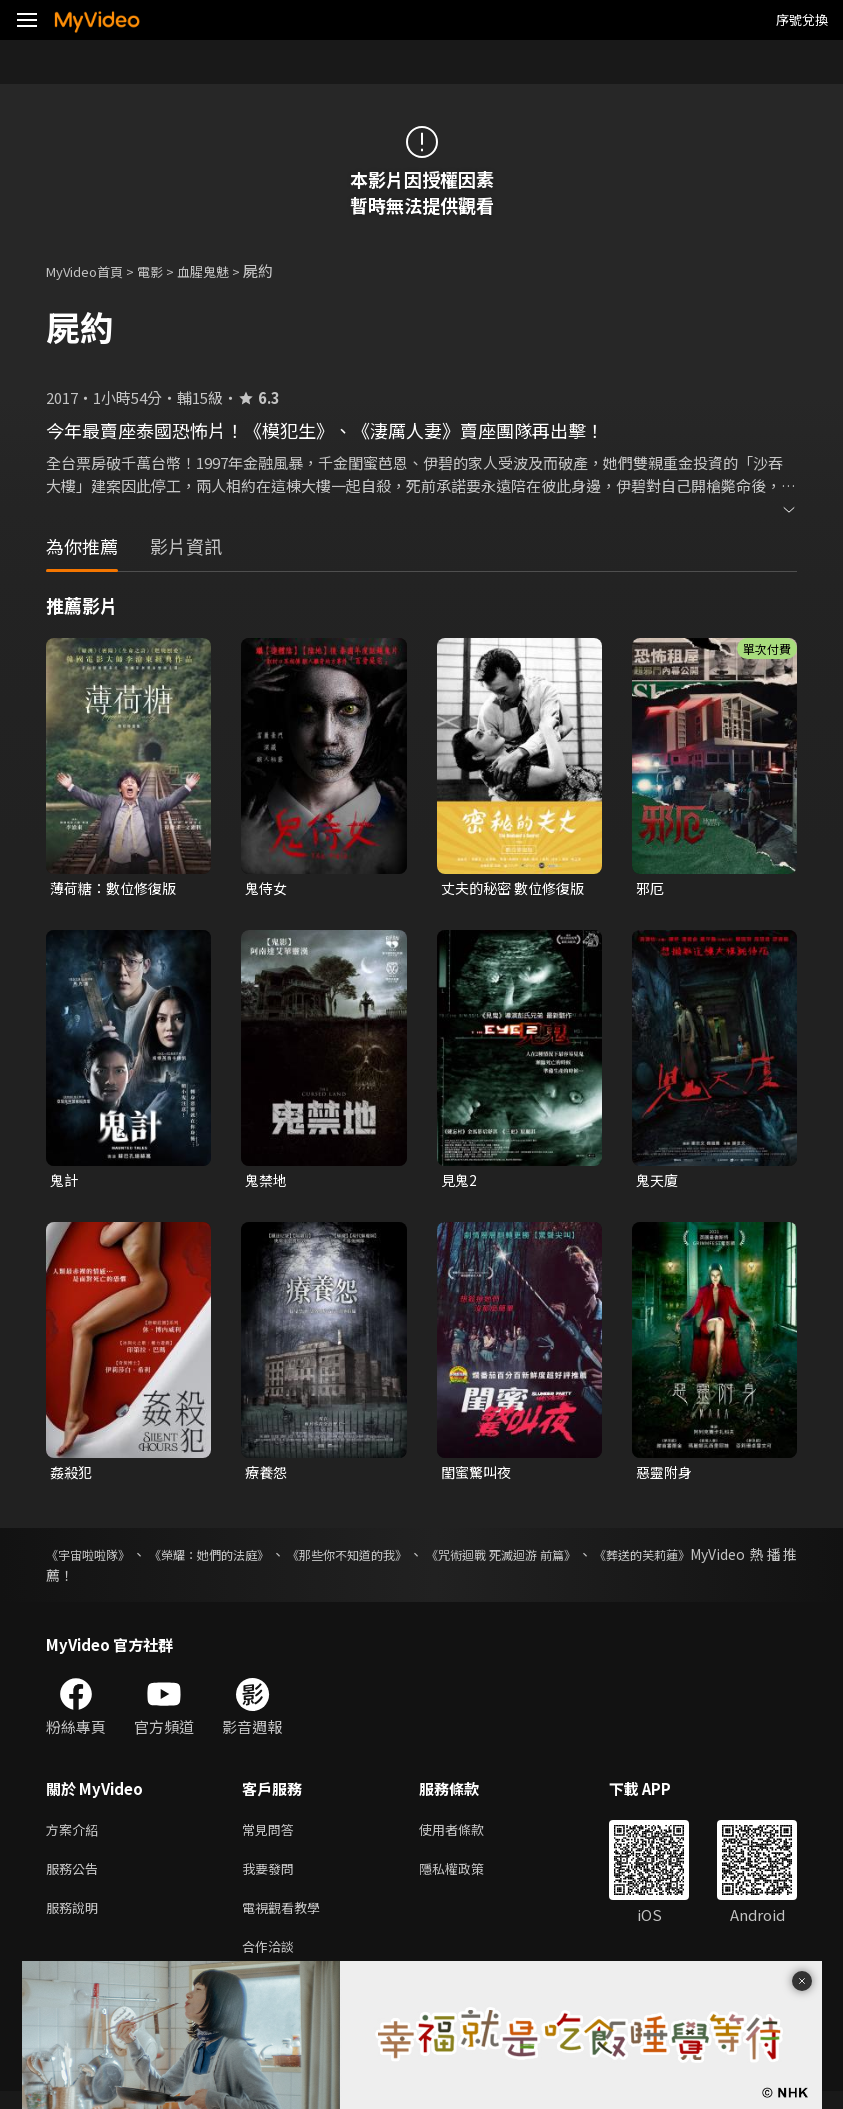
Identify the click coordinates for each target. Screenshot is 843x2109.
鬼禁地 (267, 1182)
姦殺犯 (72, 1476)
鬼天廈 (658, 1182)
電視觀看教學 (287, 1920)
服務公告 (76, 1878)
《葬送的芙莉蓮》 (741, 1560)
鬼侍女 (267, 888)
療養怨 (267, 1476)
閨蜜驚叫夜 (478, 1476)
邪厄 (651, 888)
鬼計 (65, 1182)
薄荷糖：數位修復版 (117, 888)
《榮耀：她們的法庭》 (236, 1560)
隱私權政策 (468, 1878)
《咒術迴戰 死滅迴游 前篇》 (576, 1560)
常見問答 (272, 1836)
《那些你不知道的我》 (398, 1560)
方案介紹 (76, 1836)
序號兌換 (802, 19)
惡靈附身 (666, 1476)
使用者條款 (468, 1836)
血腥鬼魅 (225, 270)
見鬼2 (460, 1182)
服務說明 (76, 1920)
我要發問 (272, 1878)
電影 (166, 270)
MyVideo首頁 (91, 270)
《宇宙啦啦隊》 (95, 1560)
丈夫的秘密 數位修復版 (510, 889)
